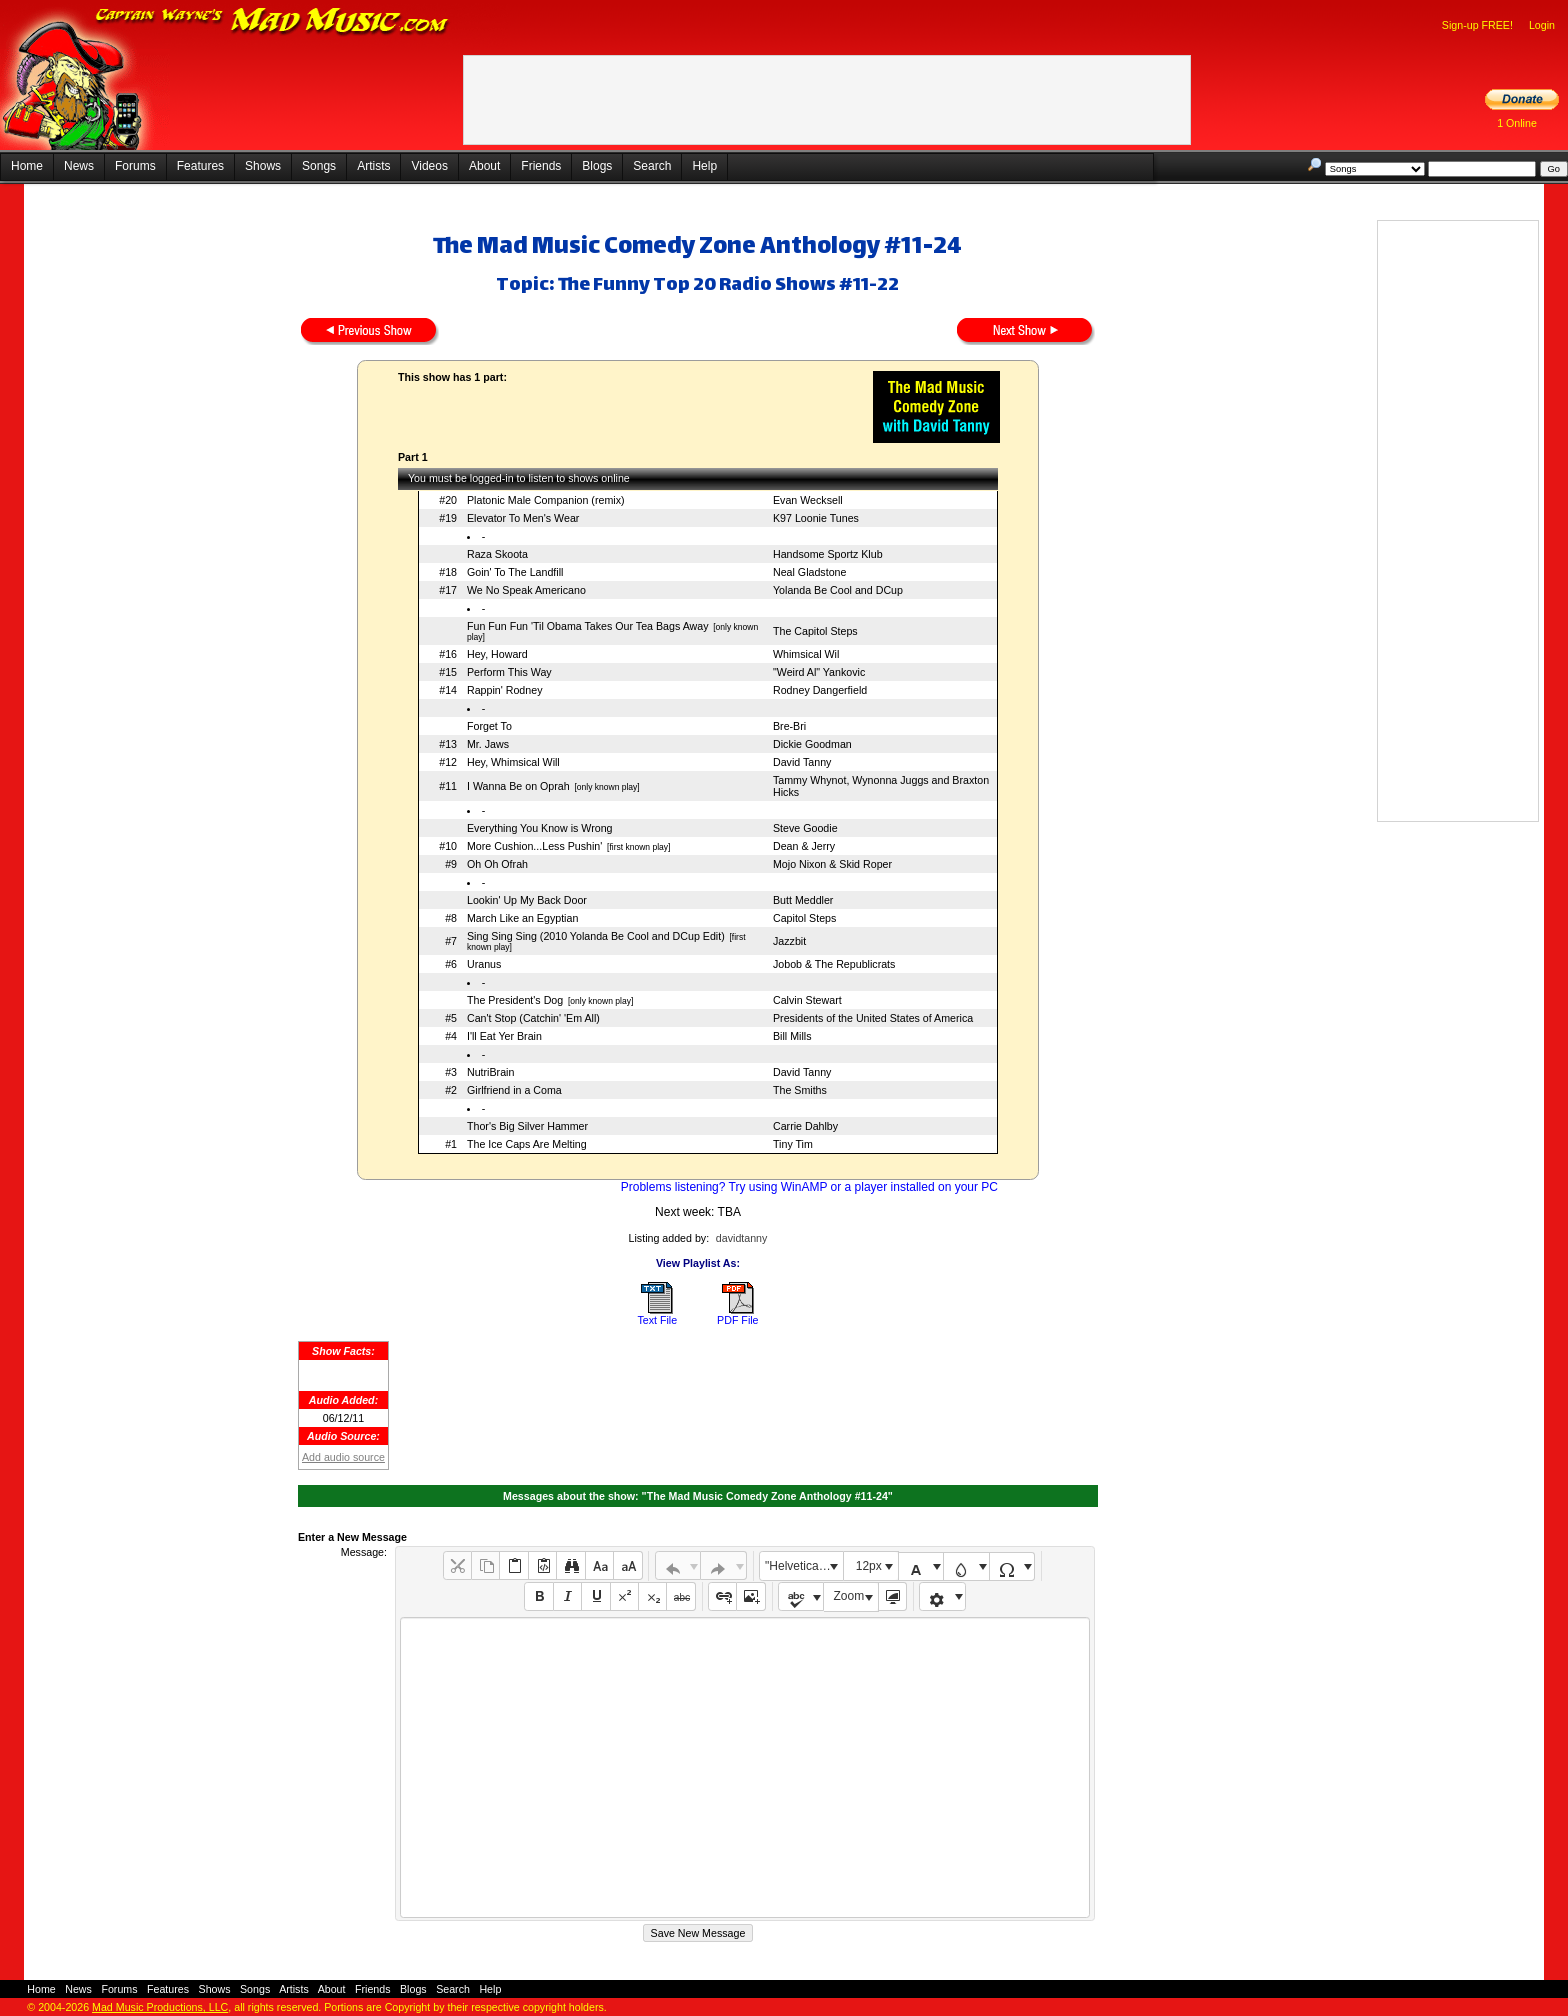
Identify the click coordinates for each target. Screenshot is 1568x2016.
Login (1542, 25)
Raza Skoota (497, 554)
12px (869, 1566)
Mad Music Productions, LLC (160, 2007)
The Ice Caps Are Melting (527, 1144)
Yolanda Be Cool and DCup (838, 590)
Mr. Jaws (488, 744)
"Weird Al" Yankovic (819, 672)
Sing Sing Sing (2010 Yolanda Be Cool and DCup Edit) (596, 936)
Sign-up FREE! (1477, 25)
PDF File (737, 1320)
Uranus (484, 964)
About (484, 166)
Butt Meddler (803, 900)
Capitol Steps (804, 918)
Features (200, 166)
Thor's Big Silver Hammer (527, 1126)
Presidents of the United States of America (873, 1018)
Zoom (849, 1596)
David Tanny (802, 762)
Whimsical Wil (806, 654)
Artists (373, 166)
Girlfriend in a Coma (514, 1090)
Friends (541, 166)
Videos (429, 166)
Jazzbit (789, 941)
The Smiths (800, 1090)
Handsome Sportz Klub (828, 554)
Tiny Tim (793, 1144)
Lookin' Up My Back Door (527, 900)
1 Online (1517, 123)
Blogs (597, 166)
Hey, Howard (497, 654)
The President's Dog (515, 1000)
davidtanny (742, 1238)
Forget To (489, 726)
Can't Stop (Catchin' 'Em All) (533, 1018)
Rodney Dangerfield (820, 690)
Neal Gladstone (809, 572)
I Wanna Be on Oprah (518, 786)
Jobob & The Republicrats (834, 964)
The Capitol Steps (815, 631)
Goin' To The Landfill (515, 572)
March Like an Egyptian (522, 918)
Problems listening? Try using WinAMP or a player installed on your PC (809, 1187)
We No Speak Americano (526, 590)
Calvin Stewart (807, 1000)
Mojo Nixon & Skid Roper (832, 864)
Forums (135, 166)
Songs (319, 166)
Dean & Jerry (804, 846)
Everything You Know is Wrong (540, 828)
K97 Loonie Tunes (816, 518)
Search (652, 166)
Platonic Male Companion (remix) (546, 500)
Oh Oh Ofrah (497, 864)
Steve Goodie (805, 828)
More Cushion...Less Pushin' (534, 846)
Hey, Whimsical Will (513, 762)
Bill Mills (792, 1036)
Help (704, 166)
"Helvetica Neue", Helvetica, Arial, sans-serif (804, 1566)
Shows (263, 166)
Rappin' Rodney (505, 690)
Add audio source (343, 1457)
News (79, 166)
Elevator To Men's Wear (523, 518)
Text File (657, 1320)
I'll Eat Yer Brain (504, 1036)
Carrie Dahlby (805, 1126)
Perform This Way (509, 672)
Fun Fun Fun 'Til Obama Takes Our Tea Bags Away (588, 626)
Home (27, 166)
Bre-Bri (789, 726)
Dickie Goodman (812, 744)
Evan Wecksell (808, 500)
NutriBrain (490, 1072)
